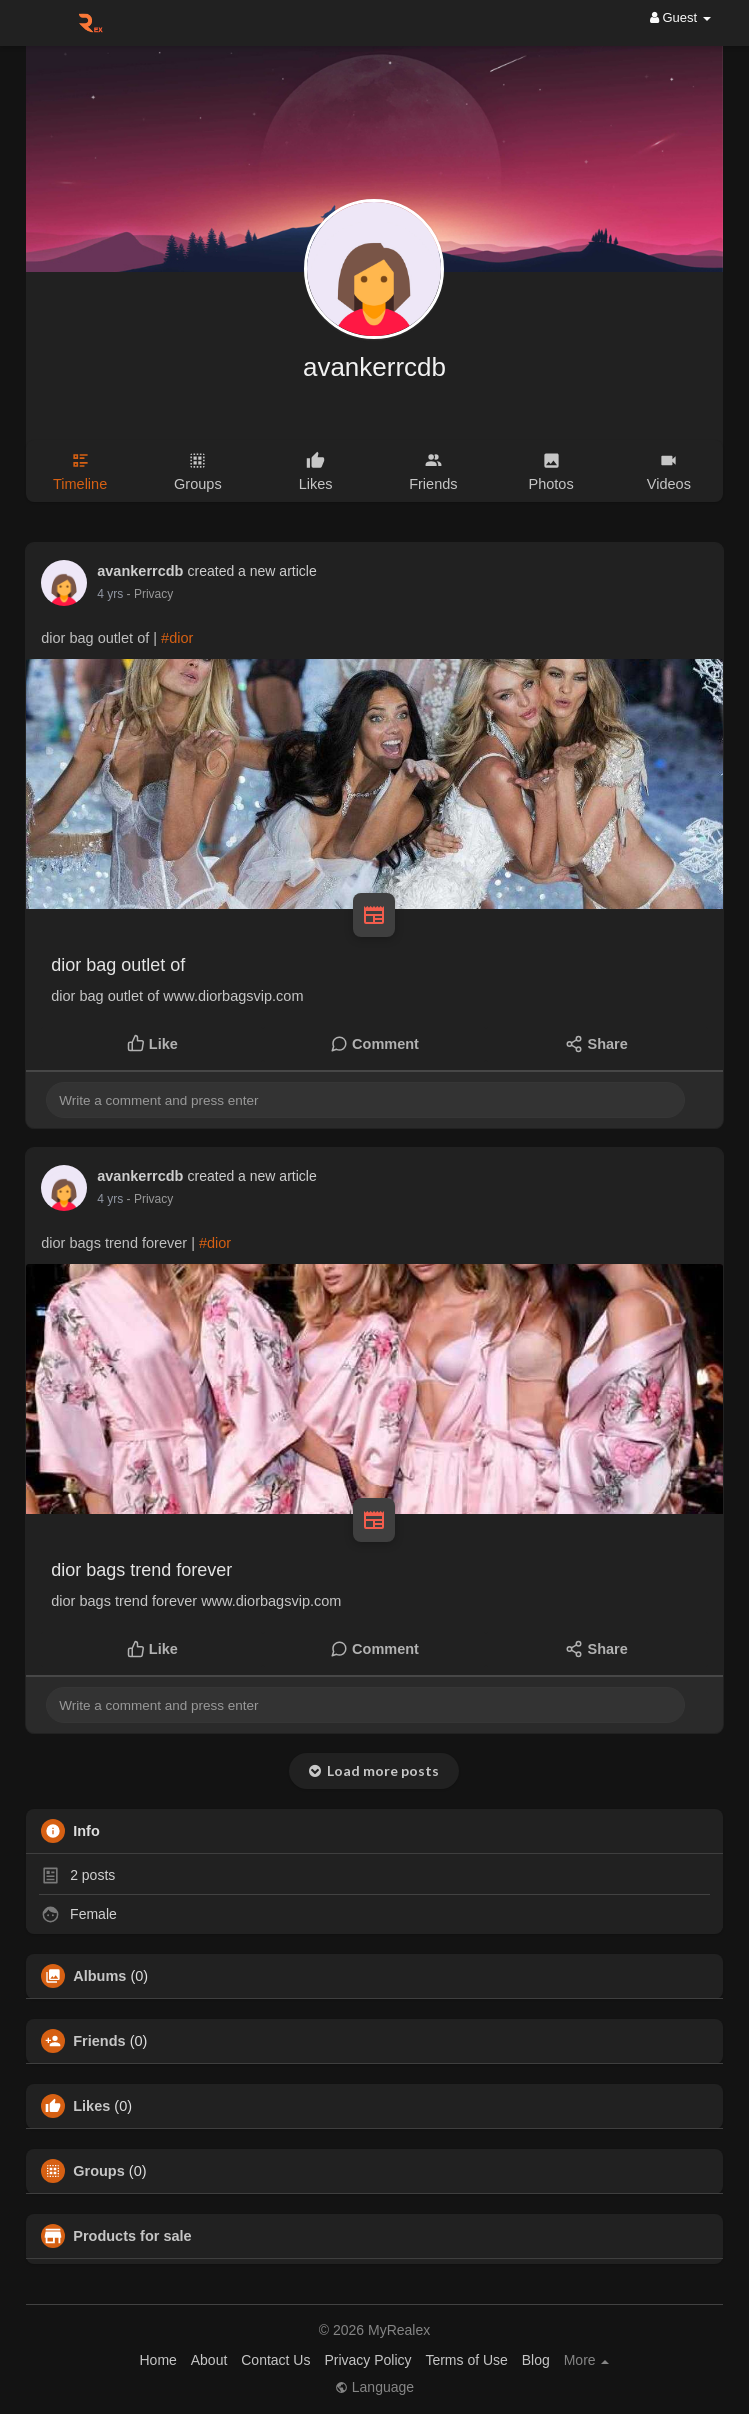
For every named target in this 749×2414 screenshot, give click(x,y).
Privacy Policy (367, 2360)
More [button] (587, 2360)
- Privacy (150, 594)
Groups (99, 2171)
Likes (91, 2106)
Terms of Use (466, 2360)
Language (374, 2387)
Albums (99, 1976)
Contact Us (275, 2360)
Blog (536, 2360)
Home (158, 2360)
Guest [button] (680, 17)
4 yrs (110, 594)
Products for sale (132, 2236)
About (209, 2360)
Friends (99, 2041)
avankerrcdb (374, 367)
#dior (177, 638)
